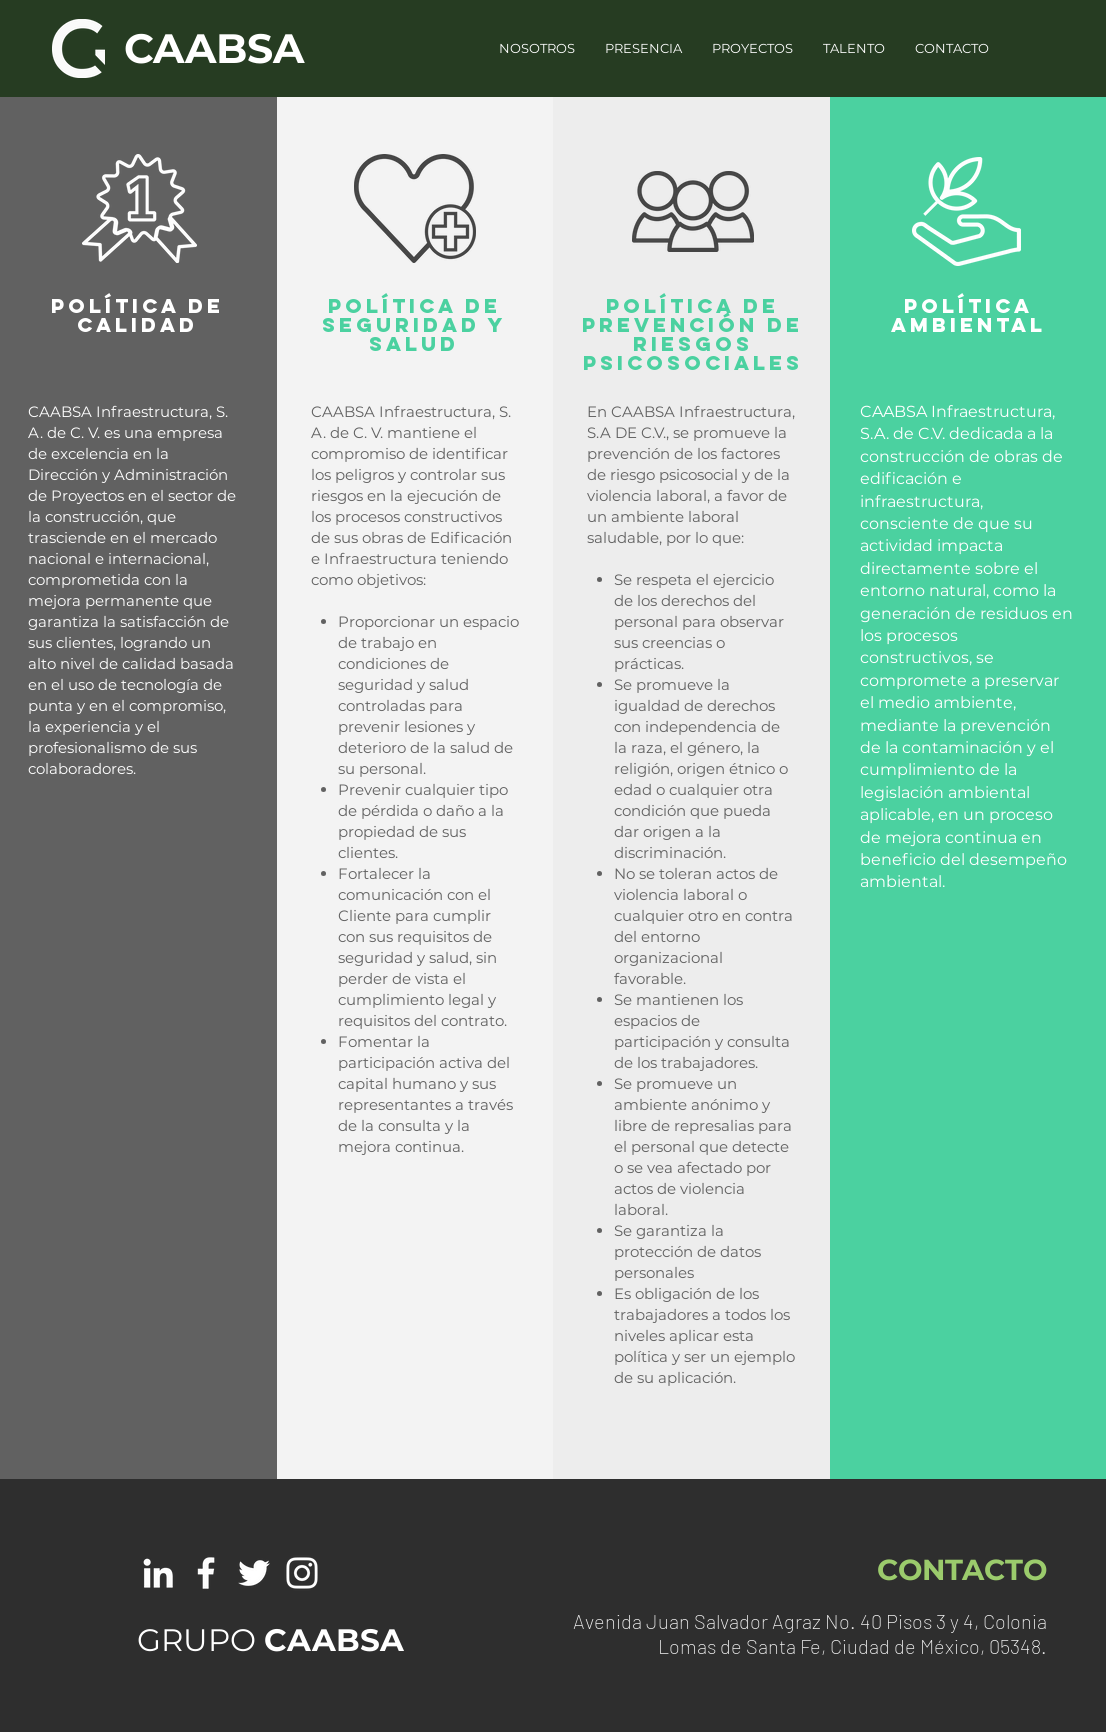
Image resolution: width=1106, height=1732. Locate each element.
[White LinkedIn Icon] (158, 1573)
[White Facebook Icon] (206, 1573)
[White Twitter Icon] (254, 1573)
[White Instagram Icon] (302, 1573)
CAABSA (214, 48)
